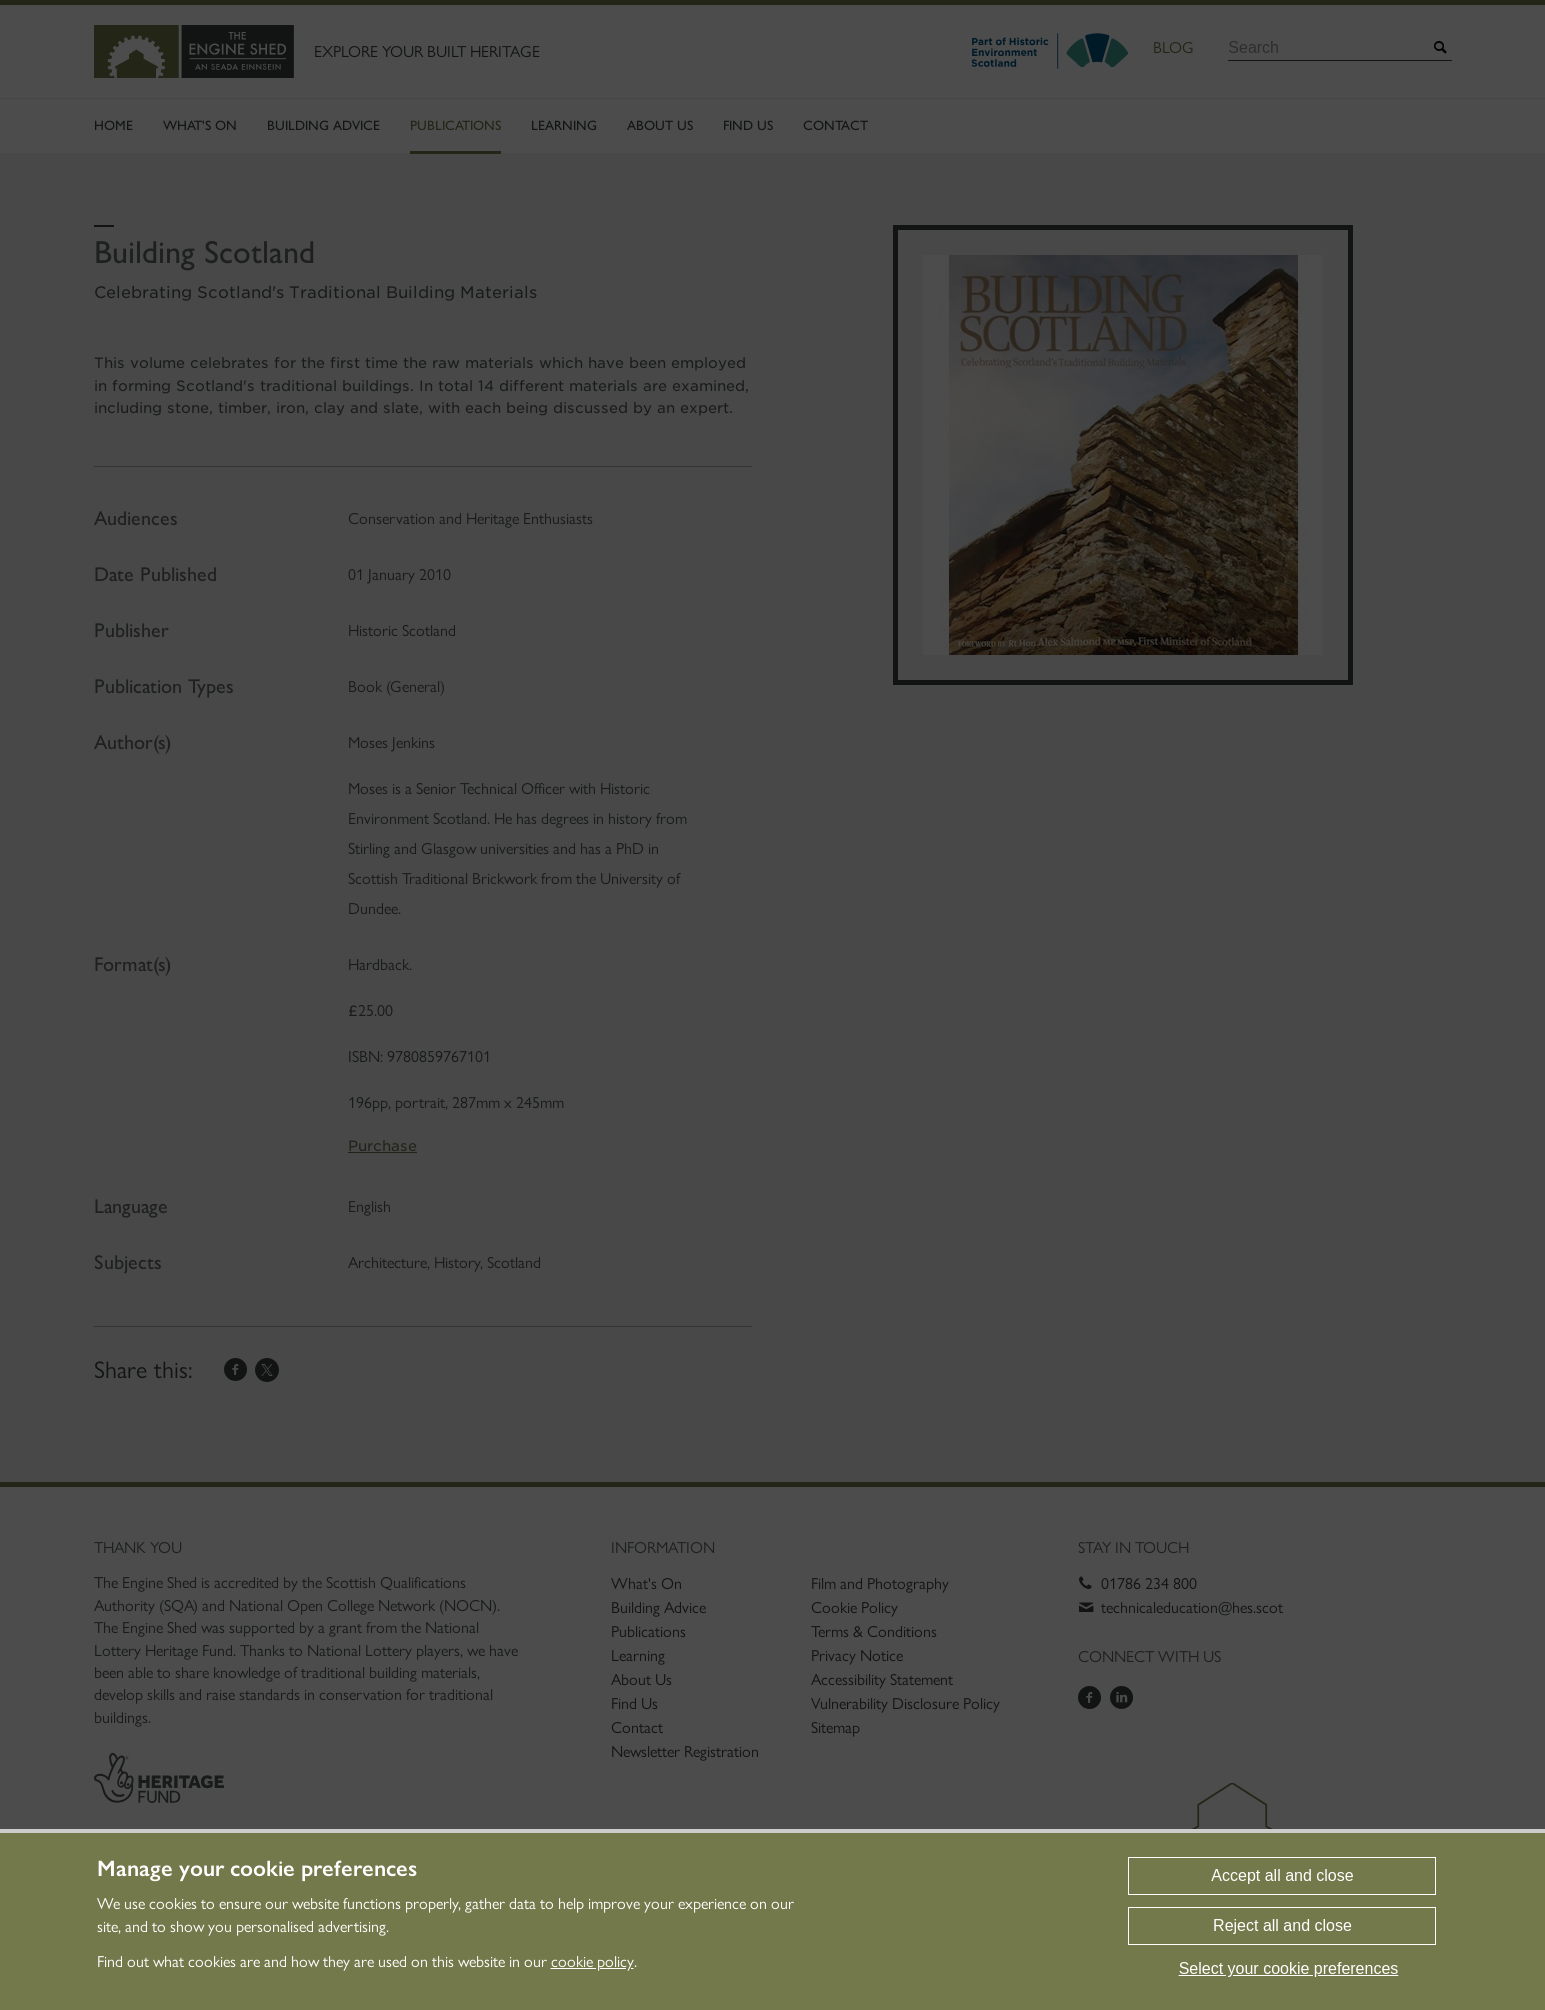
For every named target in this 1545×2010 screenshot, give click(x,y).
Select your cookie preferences (1289, 1968)
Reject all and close (1282, 1925)
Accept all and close (1282, 1875)
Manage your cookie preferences (257, 1869)
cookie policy (592, 1961)
